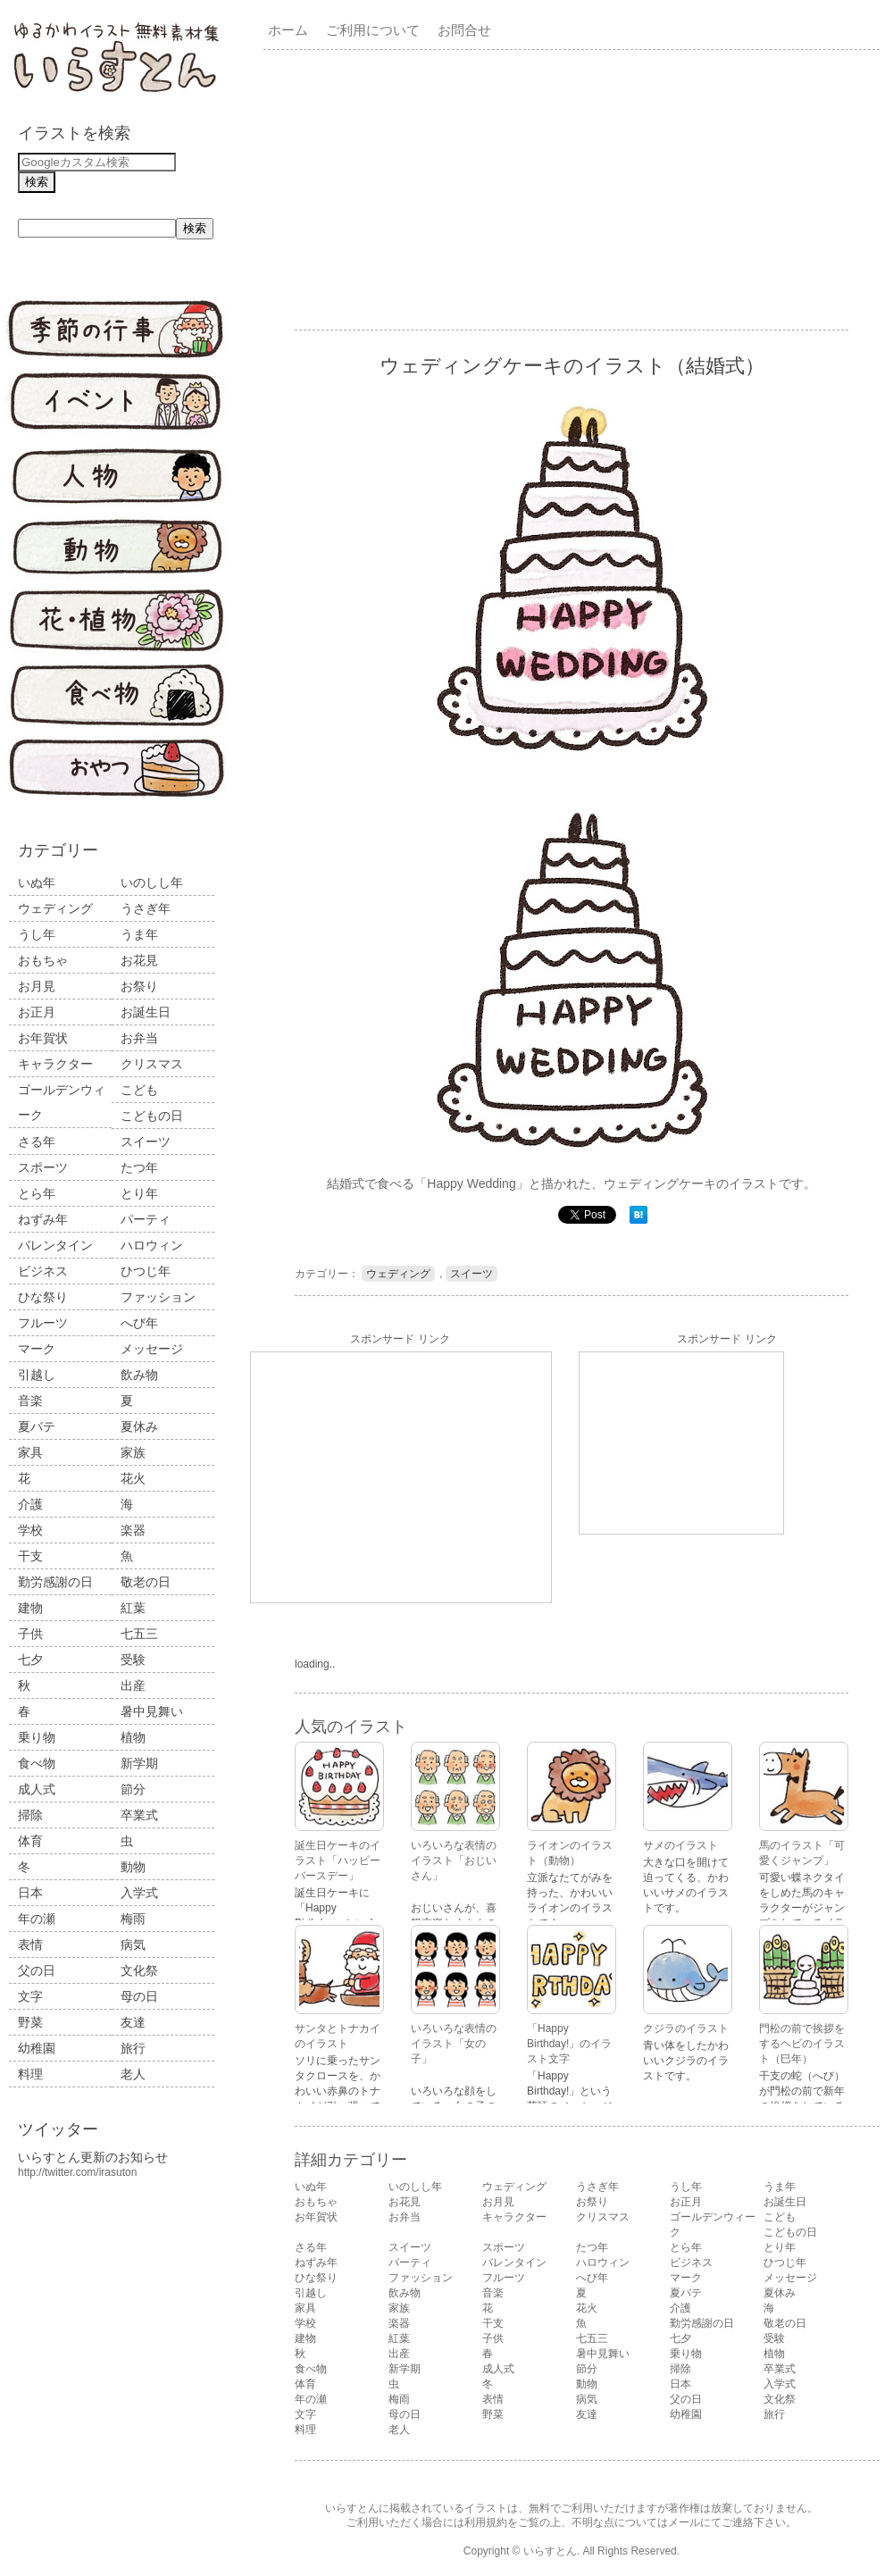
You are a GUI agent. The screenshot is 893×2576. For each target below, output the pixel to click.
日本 (30, 1893)
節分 (133, 1789)
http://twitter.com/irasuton (77, 2172)
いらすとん (550, 2551)
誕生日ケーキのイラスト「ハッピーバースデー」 (337, 1860)
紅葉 (133, 1608)
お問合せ (464, 30)
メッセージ (152, 1349)
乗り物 (36, 1737)
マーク (36, 1349)
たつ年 (139, 1167)
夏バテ (36, 1426)
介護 (30, 1504)
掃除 (30, 1815)
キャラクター (55, 1064)
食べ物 (36, 1763)
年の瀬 (36, 1918)
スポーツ (43, 1167)
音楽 (30, 1400)
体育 (30, 1841)
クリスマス (152, 1064)
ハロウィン (152, 1245)
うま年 (139, 934)
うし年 (36, 934)
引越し (36, 1374)
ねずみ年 (43, 1219)
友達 (133, 2022)
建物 (30, 1608)
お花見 (139, 960)
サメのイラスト (680, 1845)
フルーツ (43, 1323)
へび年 (139, 1323)
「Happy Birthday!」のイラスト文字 (569, 2043)
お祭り (139, 986)
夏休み (139, 1426)
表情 (30, 1944)
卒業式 (139, 1815)
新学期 (139, 1763)
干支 (30, 1556)
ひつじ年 (146, 1271)
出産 (133, 1685)
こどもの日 (152, 1115)
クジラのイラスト (686, 2028)
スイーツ (146, 1141)
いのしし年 (152, 882)
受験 (133, 1659)
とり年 (139, 1193)
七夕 (30, 1659)
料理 (30, 2074)
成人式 (36, 1789)
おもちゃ (43, 960)
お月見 (36, 986)
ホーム (288, 30)
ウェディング (55, 908)
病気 (133, 1944)
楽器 (133, 1530)
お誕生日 (146, 1012)
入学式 (139, 1893)
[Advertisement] (516, 188)
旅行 (133, 2048)
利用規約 (485, 2522)
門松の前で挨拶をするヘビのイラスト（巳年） (802, 2043)
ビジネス (43, 1271)
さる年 (36, 1141)
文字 (30, 1996)
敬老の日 (146, 1582)
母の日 (139, 1996)
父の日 (36, 1970)
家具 (30, 1452)
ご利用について (373, 30)
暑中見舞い (152, 1711)
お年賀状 (43, 1038)
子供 (30, 1634)
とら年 (36, 1193)
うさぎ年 (146, 908)
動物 (133, 1867)
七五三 (139, 1634)
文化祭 (139, 1970)
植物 (133, 1737)
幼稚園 (36, 2048)
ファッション (158, 1297)
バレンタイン (55, 1245)
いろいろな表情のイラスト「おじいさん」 (454, 1860)
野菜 (30, 2022)
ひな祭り (43, 1297)
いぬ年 (36, 882)
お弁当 (139, 1038)
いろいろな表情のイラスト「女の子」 (454, 2043)
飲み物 (139, 1374)
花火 (133, 1478)
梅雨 (133, 1918)
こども (139, 1090)
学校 (30, 1530)
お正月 (36, 1012)
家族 (133, 1452)
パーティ (146, 1219)
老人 (133, 2074)
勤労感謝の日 (55, 1582)
